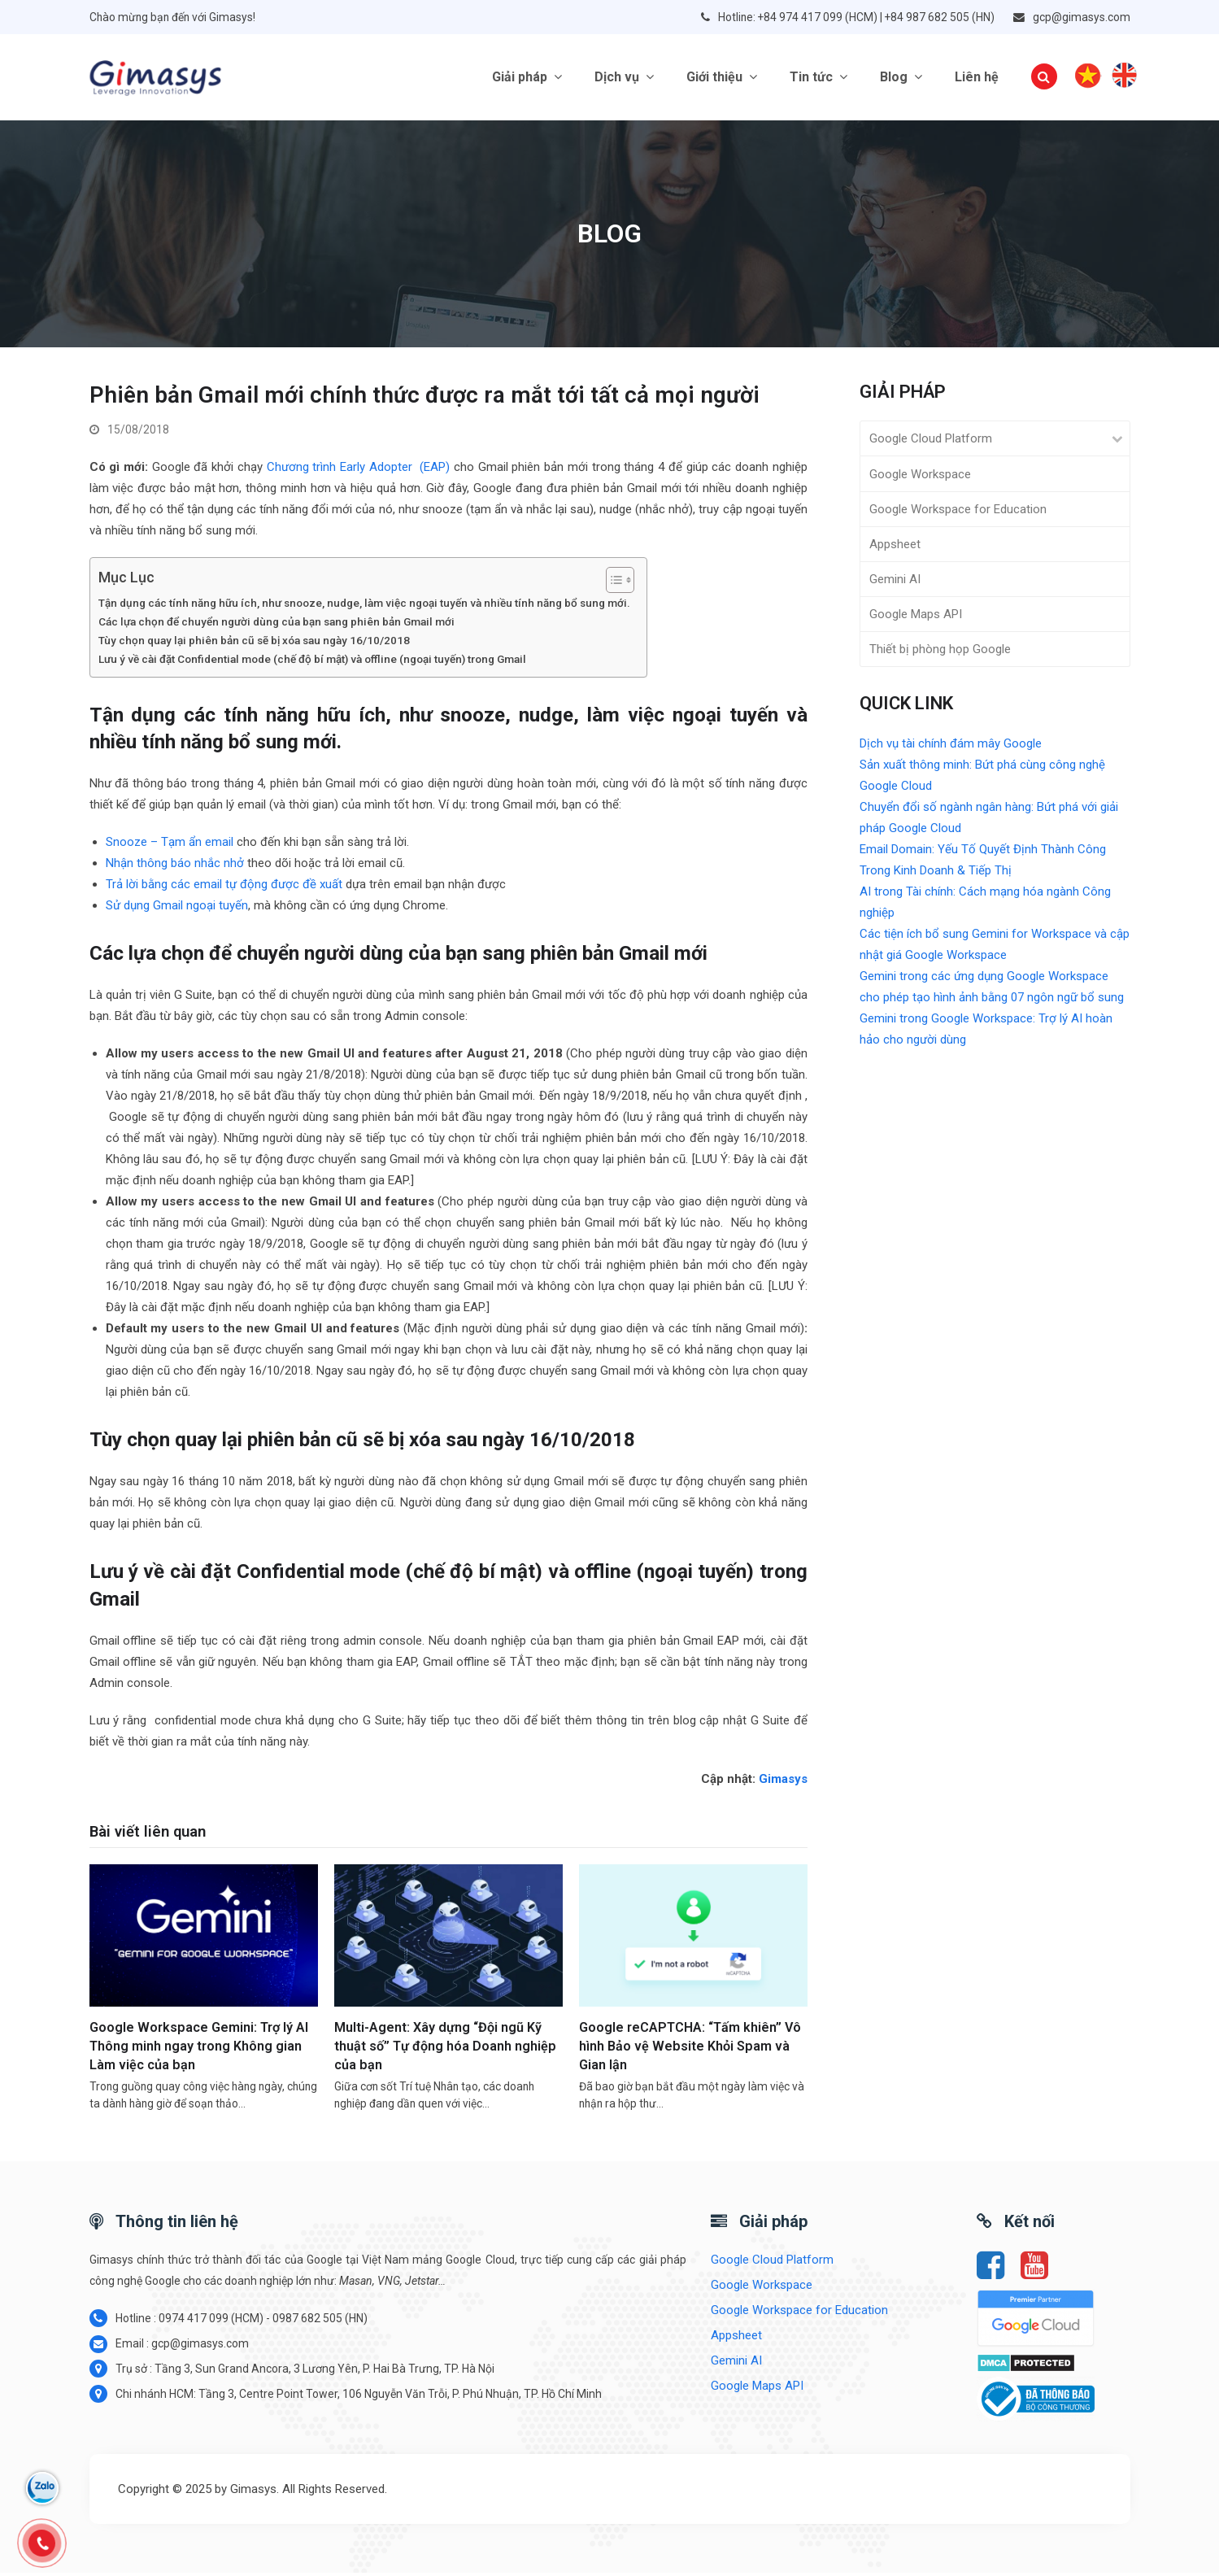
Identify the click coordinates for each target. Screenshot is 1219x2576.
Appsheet (895, 547)
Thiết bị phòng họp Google (940, 653)
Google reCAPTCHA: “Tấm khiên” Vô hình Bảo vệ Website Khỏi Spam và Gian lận (690, 2050)
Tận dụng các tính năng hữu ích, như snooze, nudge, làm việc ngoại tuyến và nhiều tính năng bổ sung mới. (364, 606)
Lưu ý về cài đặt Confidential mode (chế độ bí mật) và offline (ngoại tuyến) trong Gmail (312, 662)
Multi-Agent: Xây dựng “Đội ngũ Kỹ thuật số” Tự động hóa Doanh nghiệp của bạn (445, 2050)
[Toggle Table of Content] (612, 584)
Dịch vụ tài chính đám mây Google (951, 746)
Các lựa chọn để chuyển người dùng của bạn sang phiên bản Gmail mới (276, 625)
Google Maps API (915, 617)
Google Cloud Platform (930, 442)
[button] (1044, 79)
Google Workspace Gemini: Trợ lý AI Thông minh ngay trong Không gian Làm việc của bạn (198, 2050)
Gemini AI (895, 582)
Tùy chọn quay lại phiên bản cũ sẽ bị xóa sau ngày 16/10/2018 (254, 643)
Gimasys (783, 1782)
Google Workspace (920, 477)
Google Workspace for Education (958, 512)
